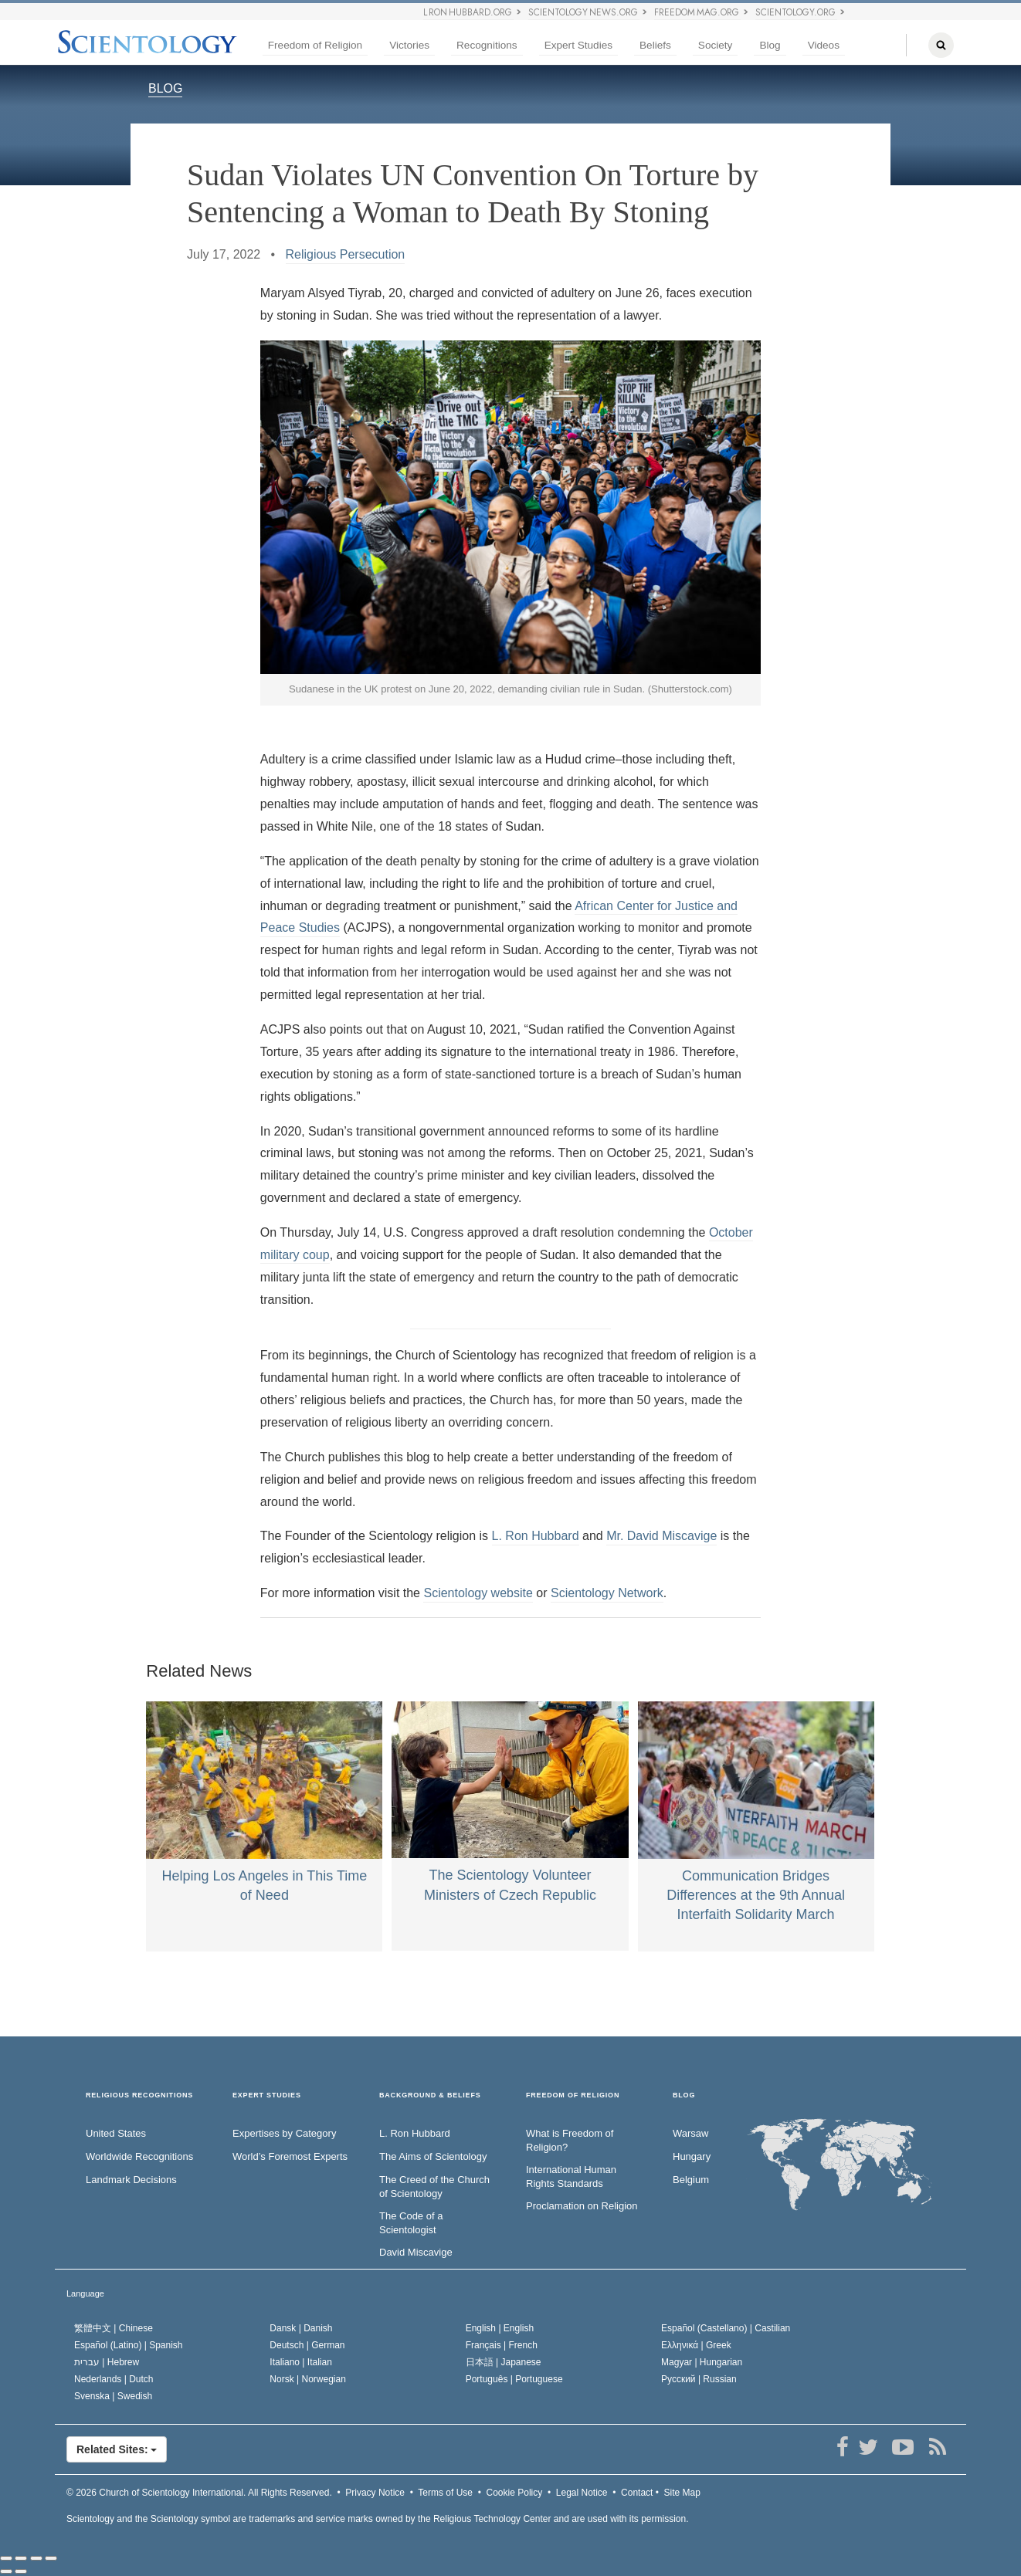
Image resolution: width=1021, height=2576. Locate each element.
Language (85, 2293)
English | (500, 2328)
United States (116, 2133)
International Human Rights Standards (571, 2177)
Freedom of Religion (315, 45)
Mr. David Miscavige (661, 1535)
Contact (637, 2492)
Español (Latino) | (128, 2345)
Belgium (691, 2179)
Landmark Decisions (131, 2179)
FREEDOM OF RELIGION (572, 2095)
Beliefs (655, 45)
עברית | (106, 2362)
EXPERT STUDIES (266, 2095)
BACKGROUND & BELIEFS (430, 2095)
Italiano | (301, 2362)
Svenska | (113, 2396)
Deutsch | (307, 2345)
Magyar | (701, 2362)
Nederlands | (114, 2379)
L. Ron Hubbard (535, 1535)
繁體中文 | (113, 2328)
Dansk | (301, 2328)
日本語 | (503, 2362)
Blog (769, 45)
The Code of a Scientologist (411, 2223)
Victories (409, 45)
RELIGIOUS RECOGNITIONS (139, 2095)
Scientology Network (607, 1592)
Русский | (699, 2379)
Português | (514, 2379)
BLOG (165, 88)
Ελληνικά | (696, 2345)
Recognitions (486, 45)
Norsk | (308, 2379)
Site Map (682, 2492)
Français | (502, 2345)
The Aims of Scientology (433, 2156)
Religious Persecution (345, 254)
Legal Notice (582, 2492)
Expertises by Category (284, 2133)
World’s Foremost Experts (290, 2156)
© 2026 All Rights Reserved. (199, 2492)
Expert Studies (578, 45)
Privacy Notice (375, 2492)
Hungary (692, 2156)
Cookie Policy (515, 2492)
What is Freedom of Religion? (569, 2140)
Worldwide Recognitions (139, 2156)
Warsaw (690, 2133)
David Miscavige (416, 2252)
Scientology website (477, 1592)
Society (715, 45)
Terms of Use (445, 2492)
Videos (824, 45)
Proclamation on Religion (582, 2206)
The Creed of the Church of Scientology (434, 2187)
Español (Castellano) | (725, 2328)
